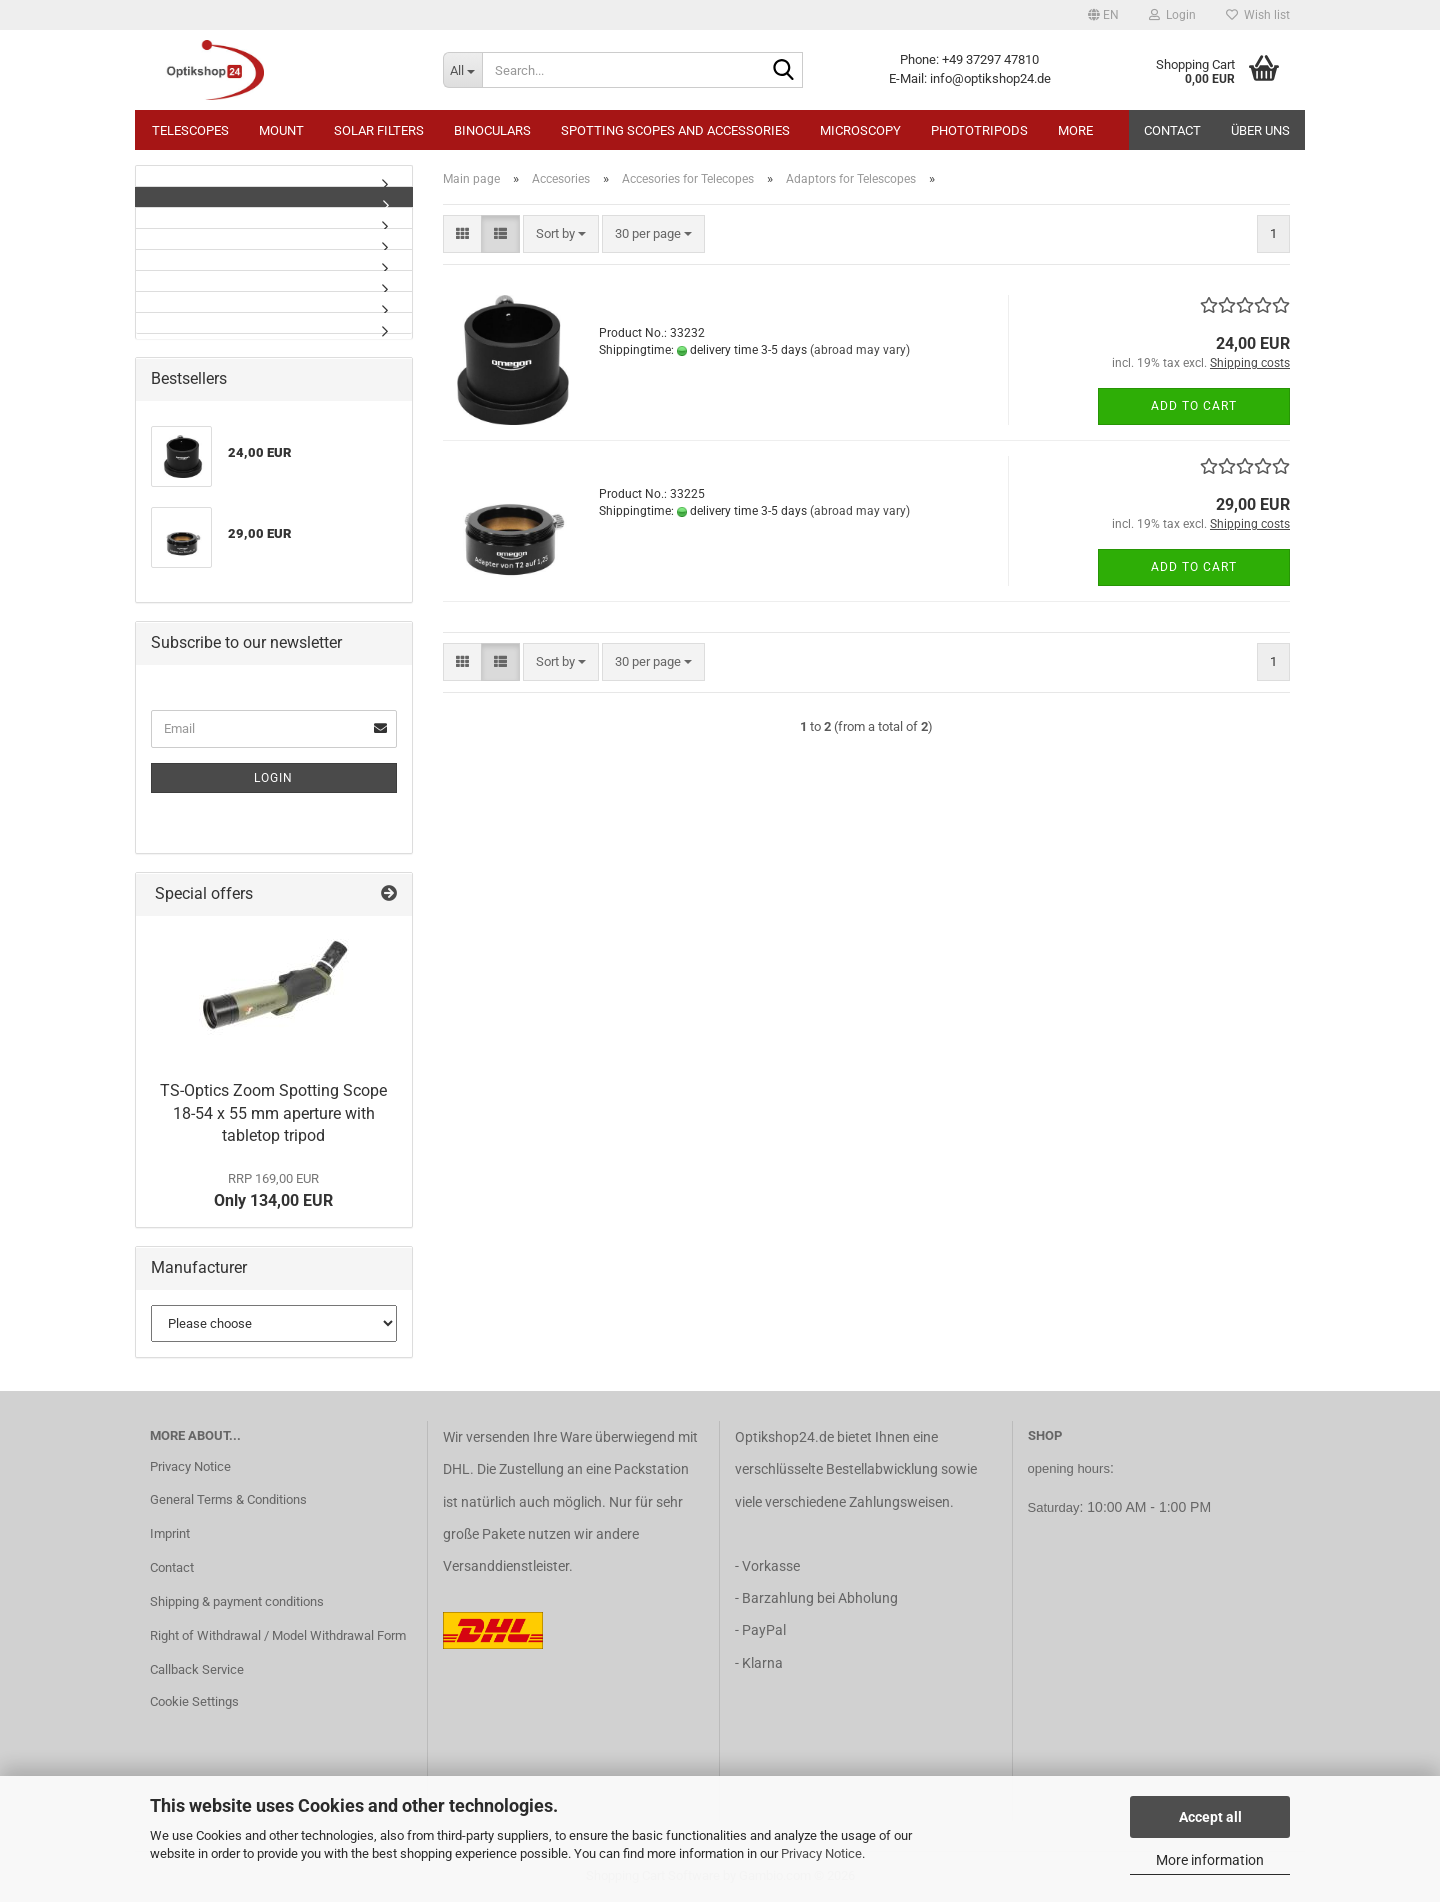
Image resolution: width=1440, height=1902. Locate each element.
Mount (281, 130)
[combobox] (561, 234)
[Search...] (462, 70)
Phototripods (979, 130)
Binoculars (492, 130)
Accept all (1210, 1817)
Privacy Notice (821, 1853)
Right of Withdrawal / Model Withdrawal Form (278, 1635)
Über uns (1260, 130)
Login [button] (1172, 15)
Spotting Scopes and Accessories (675, 130)
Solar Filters (379, 130)
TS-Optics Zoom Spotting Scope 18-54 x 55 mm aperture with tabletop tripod (273, 1113)
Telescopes (190, 130)
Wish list (1258, 15)
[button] (1103, 15)
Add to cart (1194, 406)
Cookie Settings (194, 1701)
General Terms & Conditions (228, 1499)
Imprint (170, 1533)
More (1075, 130)
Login (273, 778)
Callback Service (197, 1669)
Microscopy (860, 130)
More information (1210, 1860)
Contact (1172, 130)
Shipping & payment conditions (237, 1601)
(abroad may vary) (860, 350)
